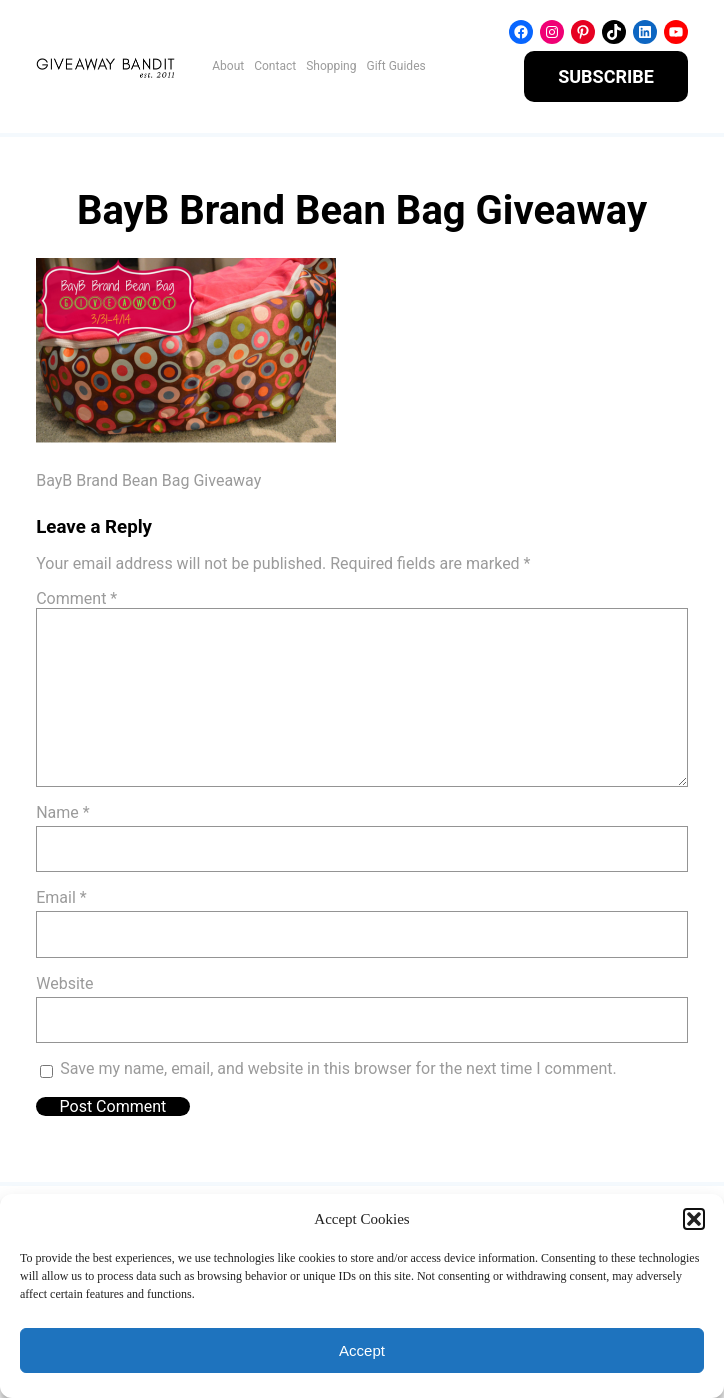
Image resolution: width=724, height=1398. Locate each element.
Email (61, 897)
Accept (362, 1350)
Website (64, 983)
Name (63, 812)
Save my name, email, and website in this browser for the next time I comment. (338, 1068)
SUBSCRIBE (606, 76)
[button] (694, 1219)
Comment (76, 598)
